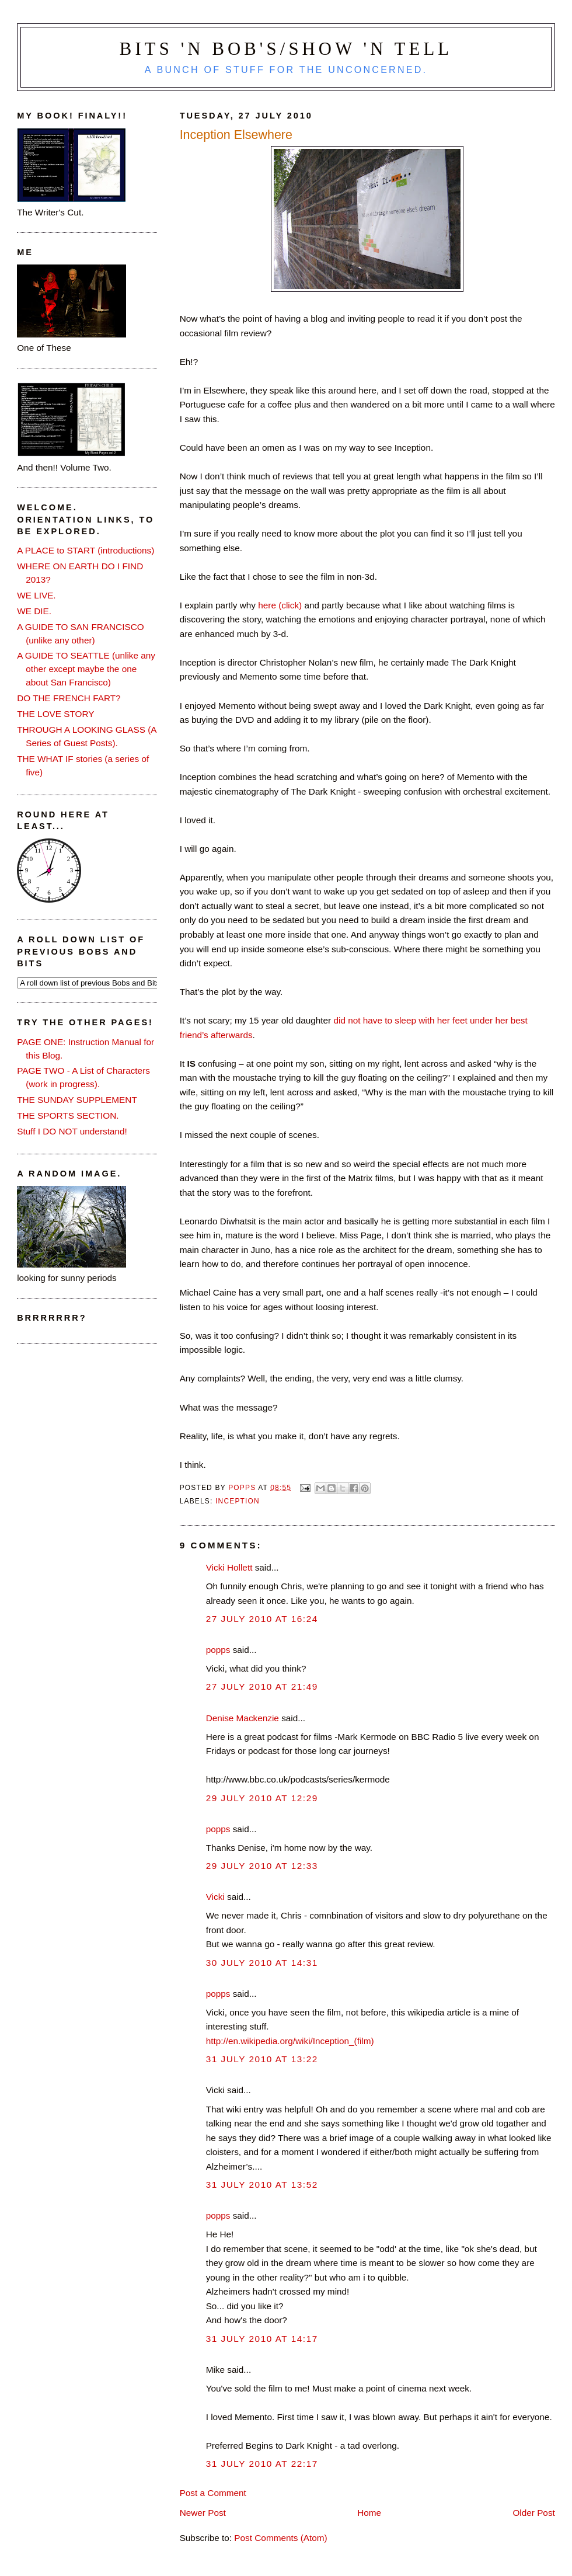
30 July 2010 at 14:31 (262, 1963)
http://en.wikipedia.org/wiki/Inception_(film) (290, 2041)
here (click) (280, 605)
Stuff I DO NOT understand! (72, 1131)
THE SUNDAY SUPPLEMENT (77, 1100)
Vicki (215, 1897)
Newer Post (203, 2513)
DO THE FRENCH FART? (68, 698)
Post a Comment (213, 2493)
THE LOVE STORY (55, 714)
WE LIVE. (36, 595)
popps (218, 1650)
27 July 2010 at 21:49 (262, 1686)
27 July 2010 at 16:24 (262, 1619)
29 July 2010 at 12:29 (262, 1798)
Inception (237, 1501)
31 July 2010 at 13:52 (262, 2184)
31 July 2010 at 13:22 (262, 2059)
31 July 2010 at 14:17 (262, 2339)
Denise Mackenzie (242, 1718)
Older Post (533, 2513)
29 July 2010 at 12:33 (262, 1866)
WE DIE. (34, 611)
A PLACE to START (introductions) (85, 550)
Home (369, 2513)
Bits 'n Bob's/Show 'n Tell (286, 49)
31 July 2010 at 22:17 (262, 2464)
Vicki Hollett (229, 1567)
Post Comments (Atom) (280, 2538)
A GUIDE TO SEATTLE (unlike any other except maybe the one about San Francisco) (86, 668)
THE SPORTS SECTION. (67, 1115)
